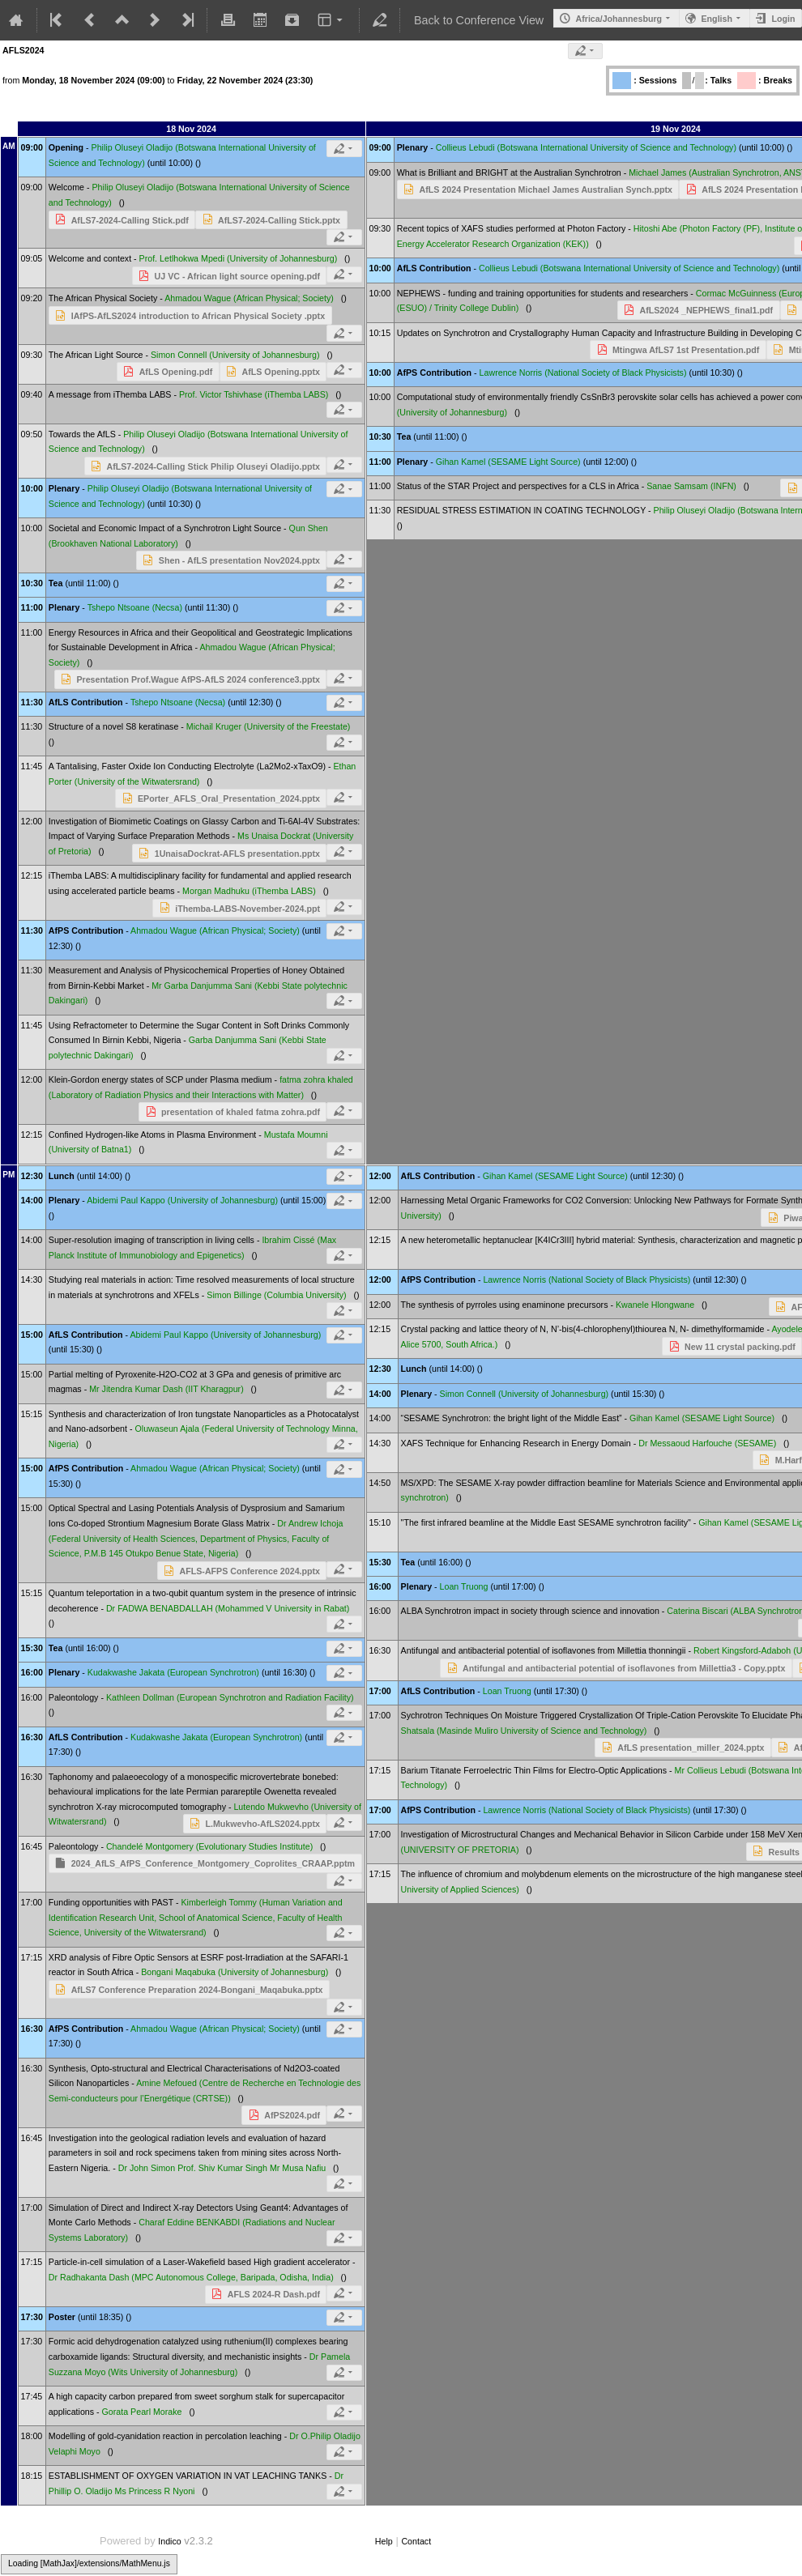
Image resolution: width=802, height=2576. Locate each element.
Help (384, 2541)
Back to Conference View (479, 20)
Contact (416, 2541)
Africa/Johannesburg (618, 18)
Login (783, 18)
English (717, 18)
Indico (169, 2541)
